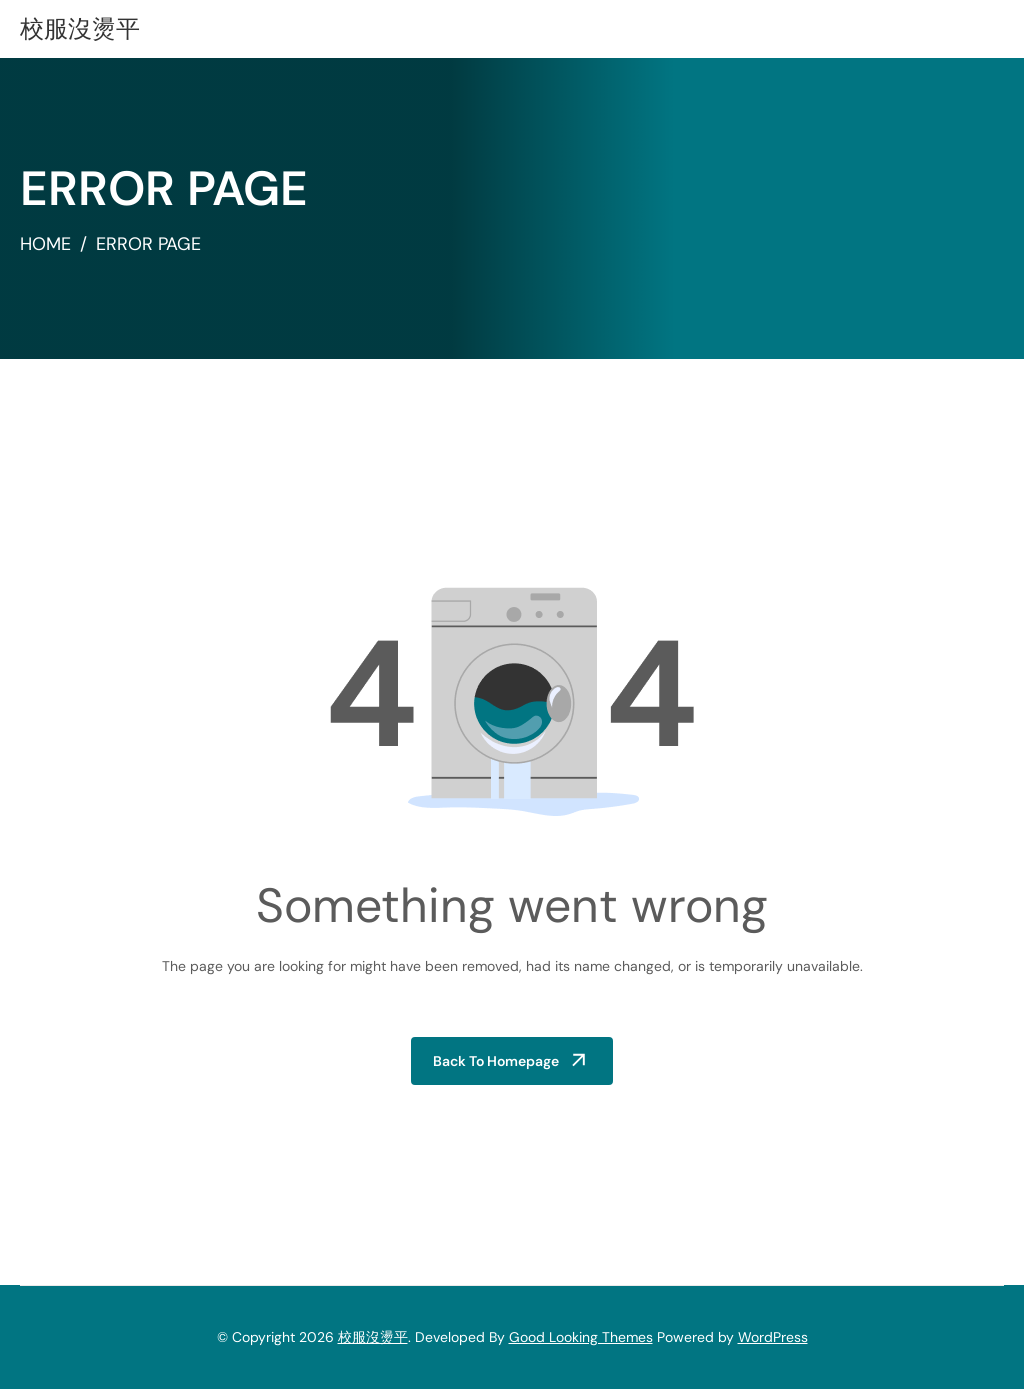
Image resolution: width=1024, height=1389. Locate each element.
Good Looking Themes (581, 1337)
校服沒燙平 (80, 28)
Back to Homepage (496, 1061)
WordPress (773, 1337)
